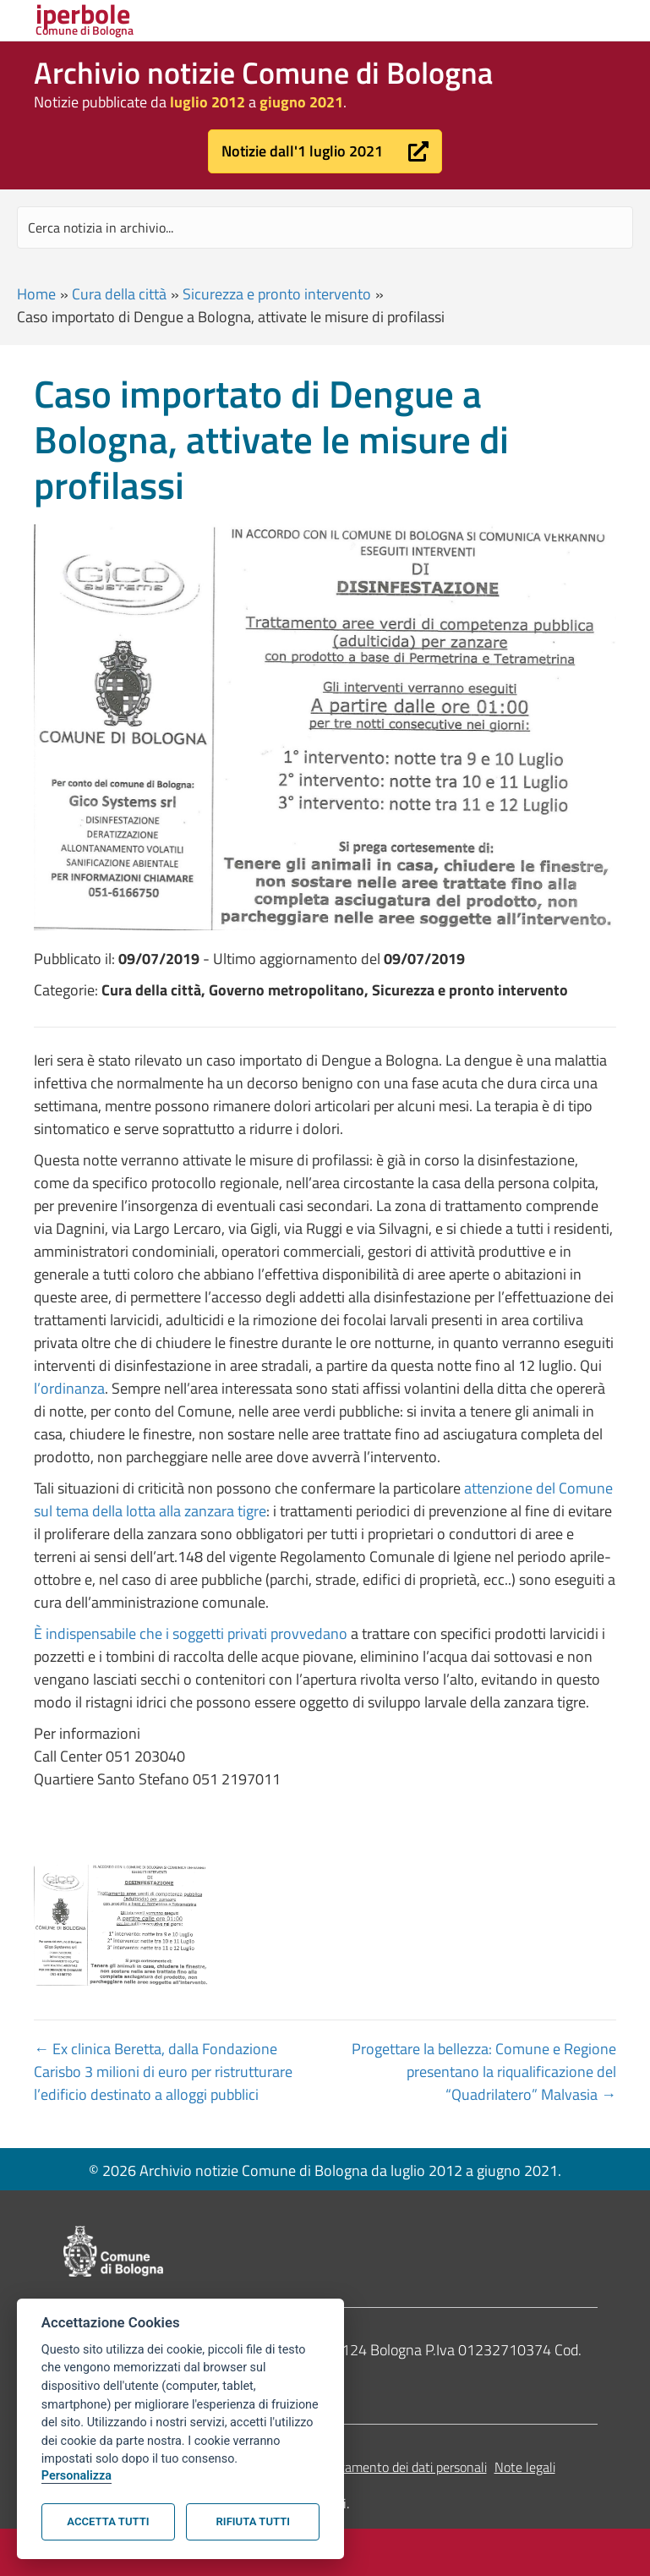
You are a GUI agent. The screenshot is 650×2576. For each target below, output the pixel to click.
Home (36, 293)
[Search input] (325, 227)
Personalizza (76, 2476)
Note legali (524, 2467)
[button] (325, 151)
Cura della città (119, 293)
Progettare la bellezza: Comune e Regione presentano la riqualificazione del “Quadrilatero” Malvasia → (484, 2071)
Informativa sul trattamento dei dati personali (359, 2467)
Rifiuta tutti (253, 2521)
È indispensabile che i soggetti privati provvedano (190, 1633)
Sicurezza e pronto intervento (277, 293)
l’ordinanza (69, 1388)
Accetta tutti (108, 2521)
